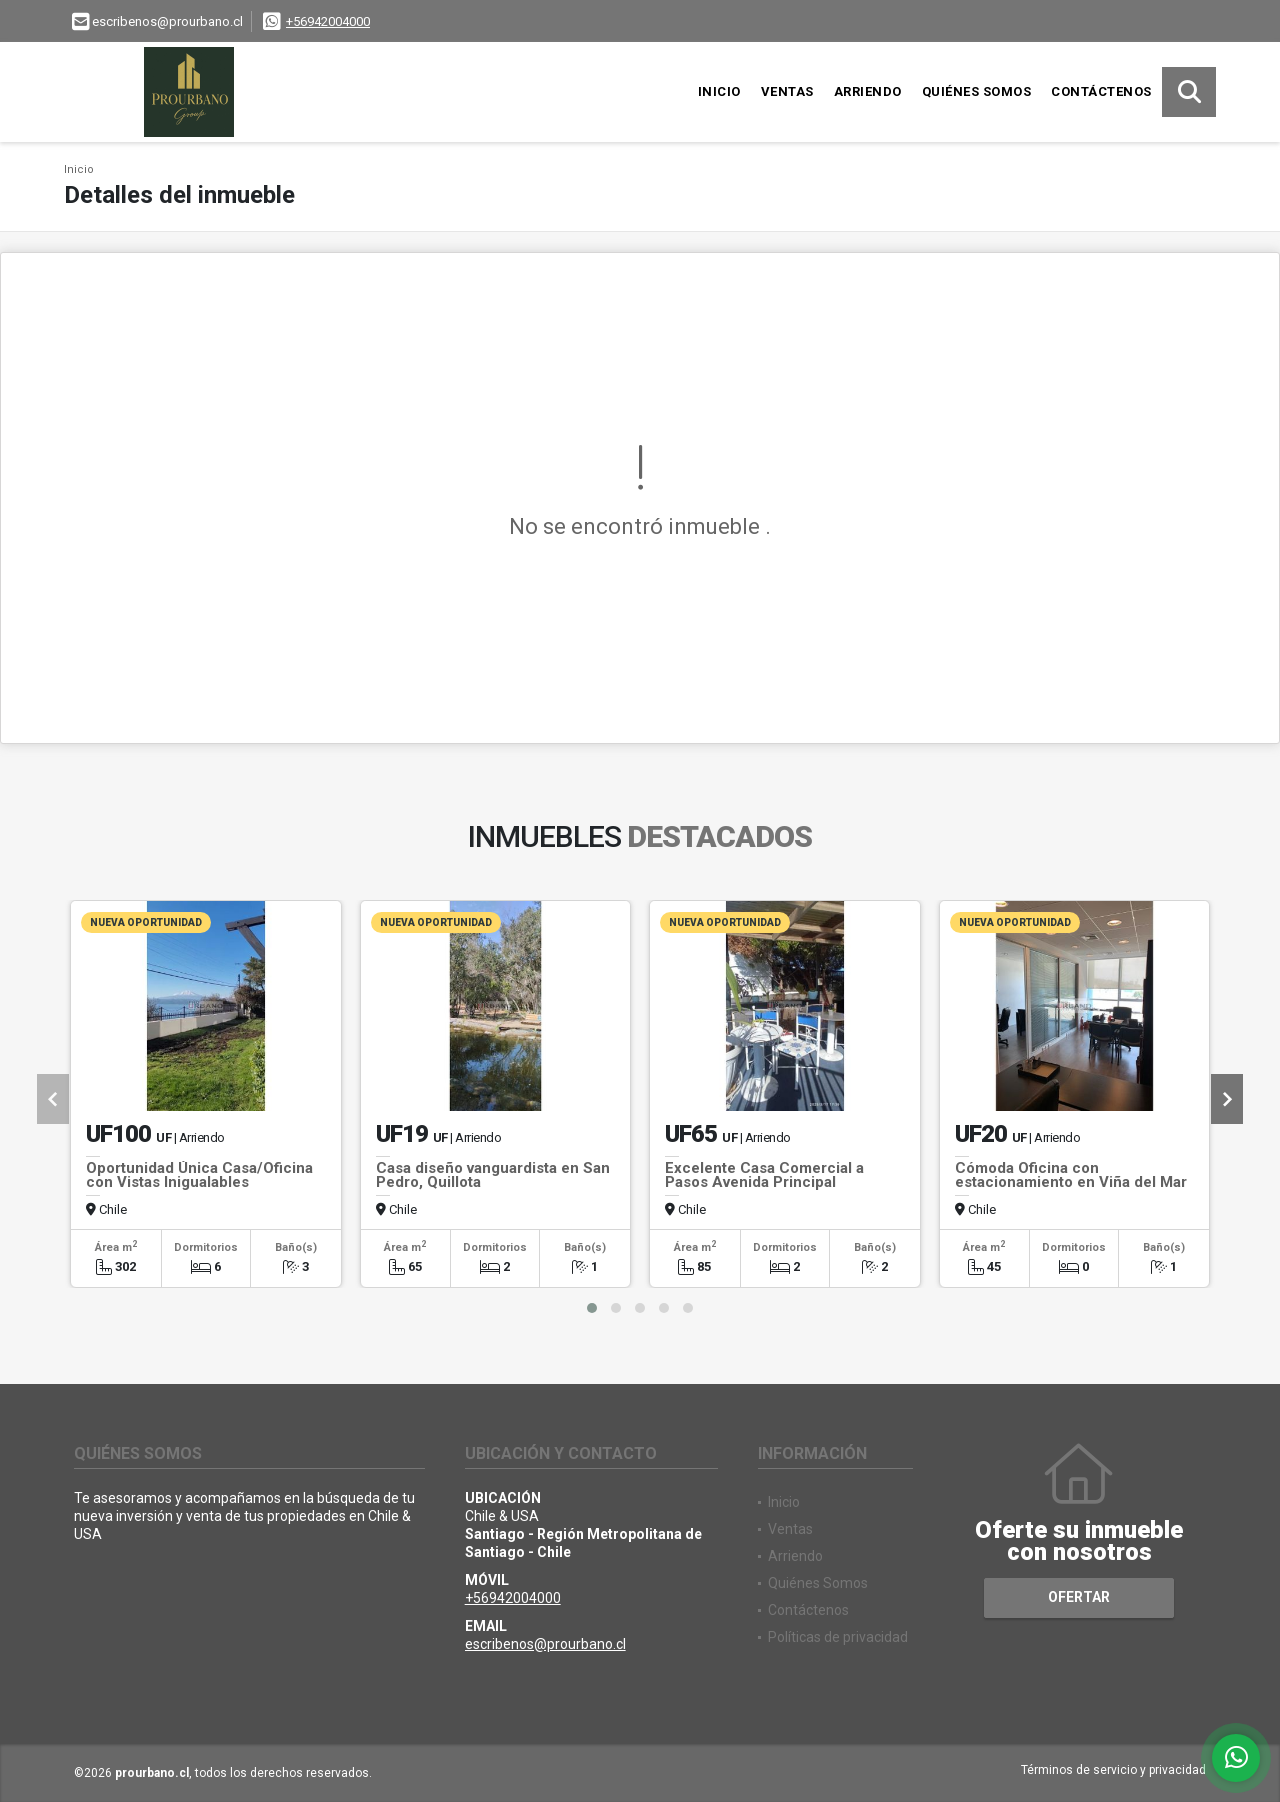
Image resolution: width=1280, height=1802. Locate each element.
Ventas (787, 91)
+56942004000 (328, 21)
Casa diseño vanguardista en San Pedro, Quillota (493, 1175)
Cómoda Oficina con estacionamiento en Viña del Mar (1071, 1175)
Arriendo (868, 91)
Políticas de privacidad (838, 1637)
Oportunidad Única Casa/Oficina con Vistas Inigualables (199, 1175)
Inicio (719, 91)
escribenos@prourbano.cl (545, 1644)
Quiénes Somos (977, 91)
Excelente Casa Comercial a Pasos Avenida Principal (764, 1175)
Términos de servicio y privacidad (1113, 1770)
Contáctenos (1101, 91)
